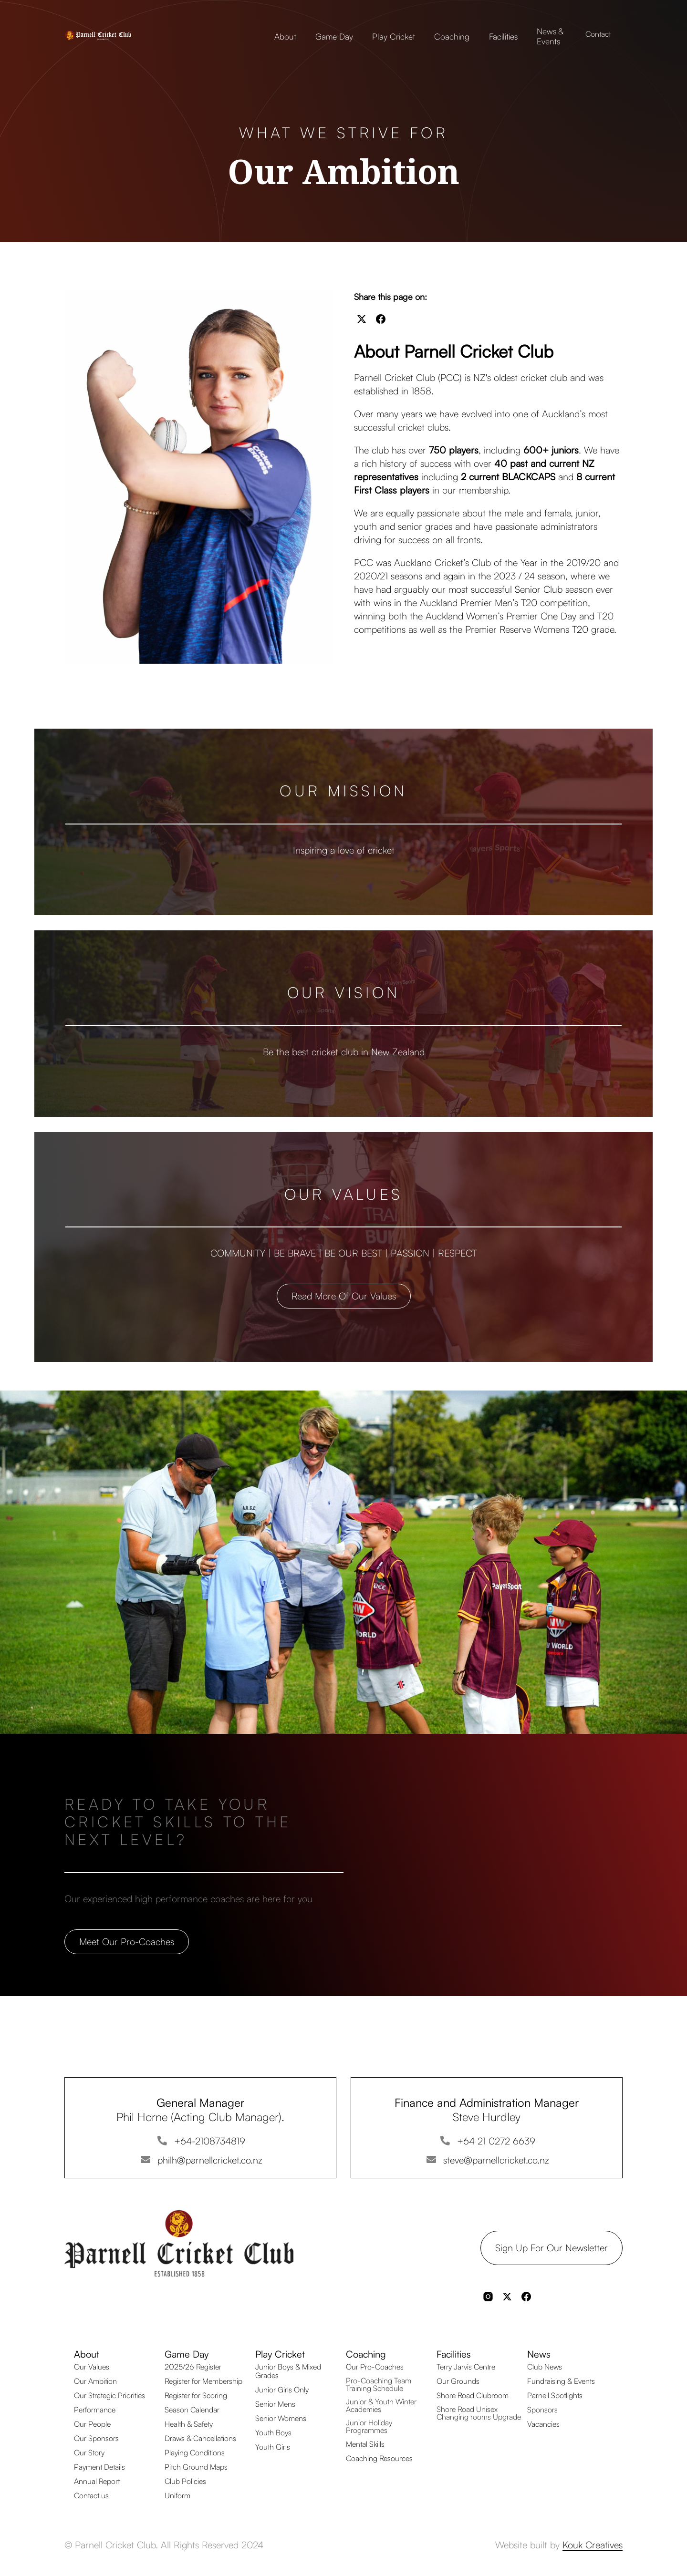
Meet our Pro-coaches (126, 1941)
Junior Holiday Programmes (369, 2426)
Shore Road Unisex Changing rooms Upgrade (479, 2412)
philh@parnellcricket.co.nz (209, 2160)
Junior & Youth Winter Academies (381, 2405)
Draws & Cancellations (200, 2438)
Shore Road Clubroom (473, 2395)
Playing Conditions (195, 2452)
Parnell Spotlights (555, 2395)
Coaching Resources (379, 2458)
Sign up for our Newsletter (551, 2248)
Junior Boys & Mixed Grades (288, 2371)
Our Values (91, 2366)
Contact (598, 34)
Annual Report (97, 2481)
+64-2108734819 (209, 2141)
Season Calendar (192, 2409)
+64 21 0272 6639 (496, 2141)
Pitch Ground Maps (196, 2467)
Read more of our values (343, 1296)
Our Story (89, 2452)
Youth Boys (273, 2432)
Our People (92, 2424)
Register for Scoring (196, 2395)
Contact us (91, 2495)
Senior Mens (275, 2404)
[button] (285, 34)
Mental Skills (365, 2444)
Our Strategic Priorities (109, 2395)
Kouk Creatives (592, 2545)
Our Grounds (458, 2381)
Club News (544, 2366)
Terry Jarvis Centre (466, 2366)
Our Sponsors (96, 2438)
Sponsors (542, 2409)
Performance (94, 2409)
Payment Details (99, 2467)
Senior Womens (280, 2418)
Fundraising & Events (561, 2381)
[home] (111, 34)
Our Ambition (95, 2381)
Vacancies (543, 2424)
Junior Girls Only (282, 2389)
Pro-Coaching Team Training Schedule (378, 2384)
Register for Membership (203, 2381)
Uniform (177, 2495)
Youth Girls (272, 2447)
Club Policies (185, 2481)
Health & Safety (189, 2424)
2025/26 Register (193, 2366)
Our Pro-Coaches (375, 2366)
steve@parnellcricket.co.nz (496, 2160)
